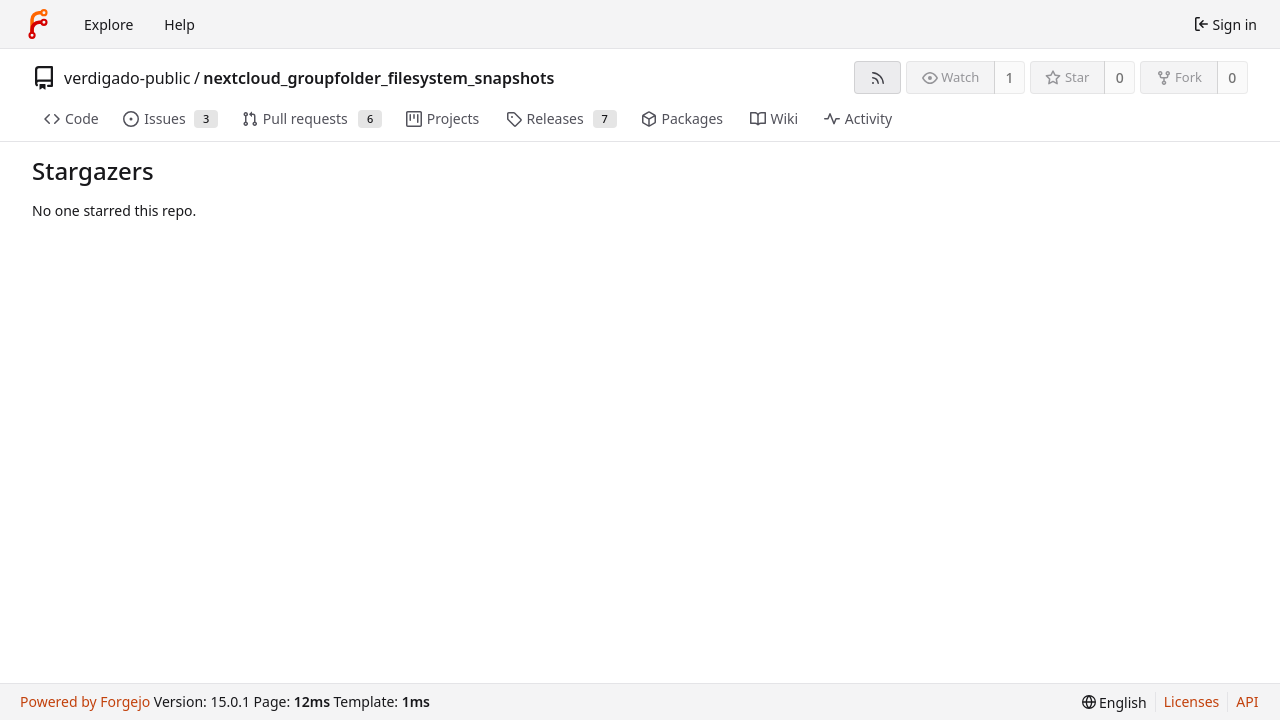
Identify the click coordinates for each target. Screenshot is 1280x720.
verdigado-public (127, 78)
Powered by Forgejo (85, 701)
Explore (108, 24)
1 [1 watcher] (1010, 77)
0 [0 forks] (1232, 77)
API (1247, 701)
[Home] (38, 24)
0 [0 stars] (1120, 77)
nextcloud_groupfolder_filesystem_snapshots (378, 78)
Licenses (1192, 701)
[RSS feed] (877, 77)
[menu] (1114, 702)
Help (179, 24)
